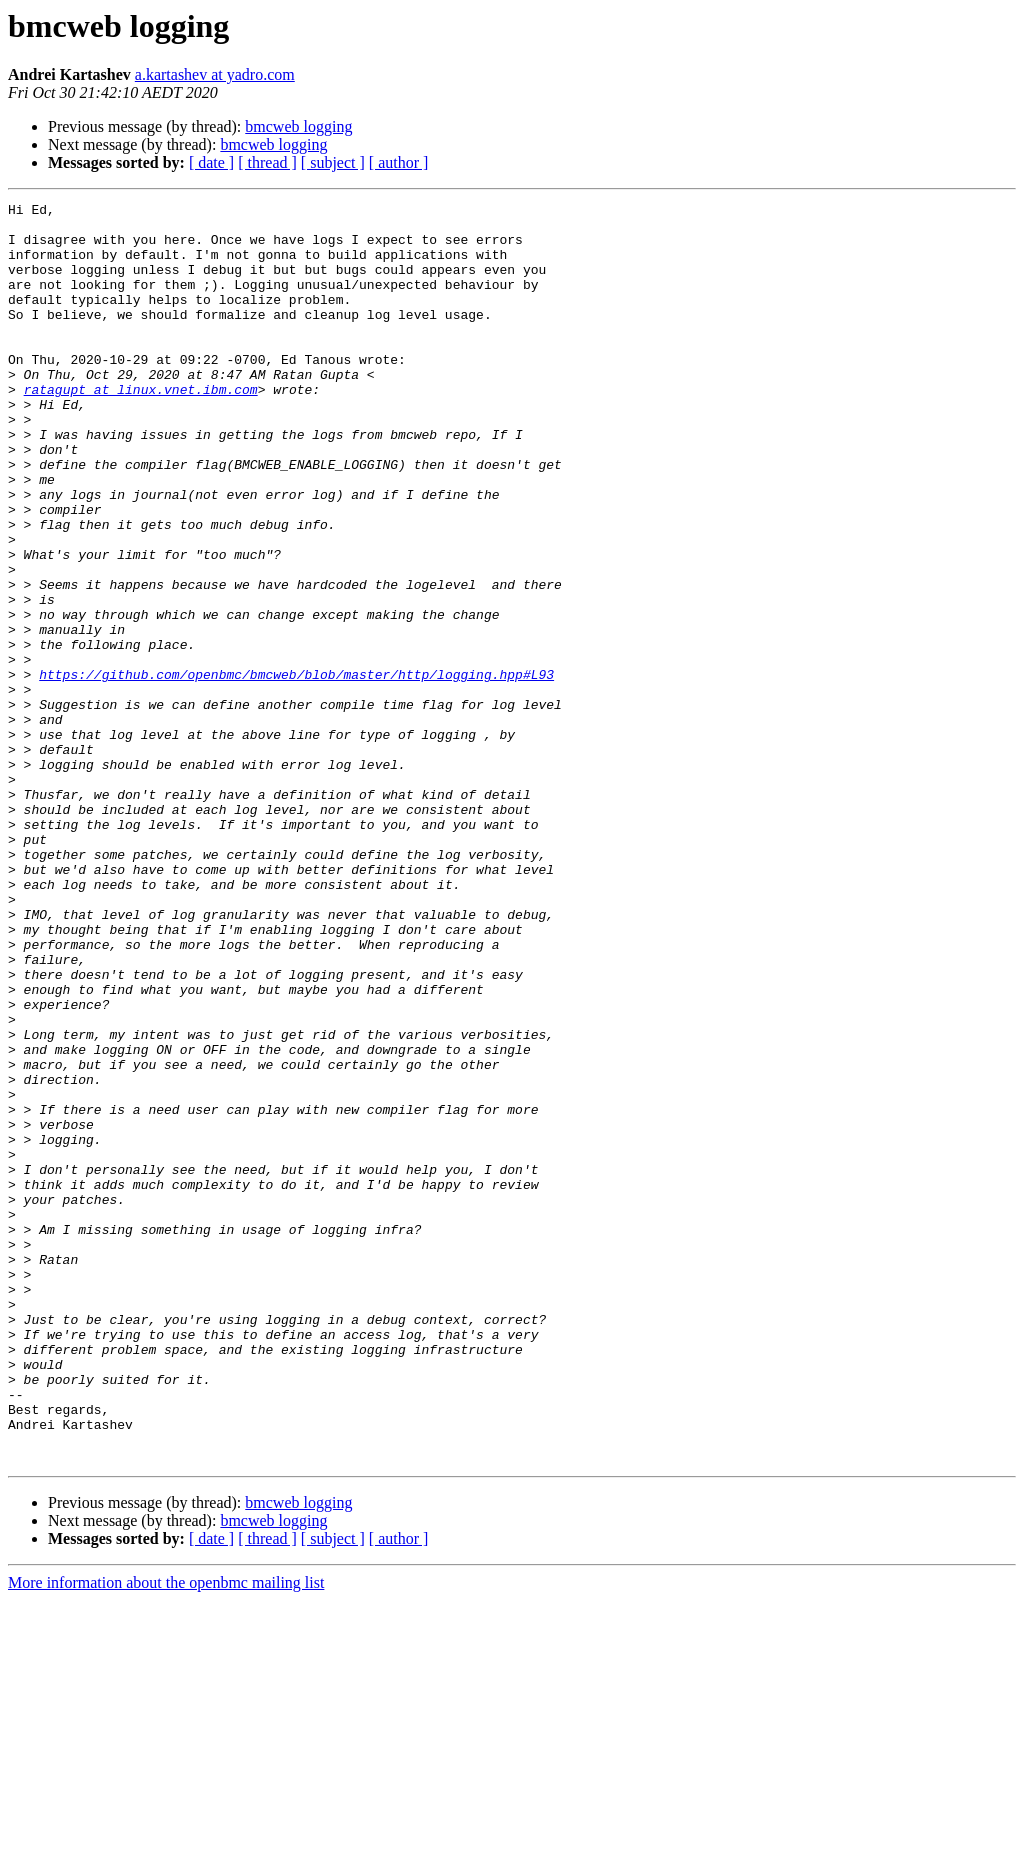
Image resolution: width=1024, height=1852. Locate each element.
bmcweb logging (298, 126)
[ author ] (399, 162)
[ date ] (211, 162)
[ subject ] (333, 162)
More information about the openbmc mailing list (166, 1834)
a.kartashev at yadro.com (215, 74)
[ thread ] (267, 162)
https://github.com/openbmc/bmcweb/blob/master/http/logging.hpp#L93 (296, 770)
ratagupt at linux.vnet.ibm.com (141, 428)
